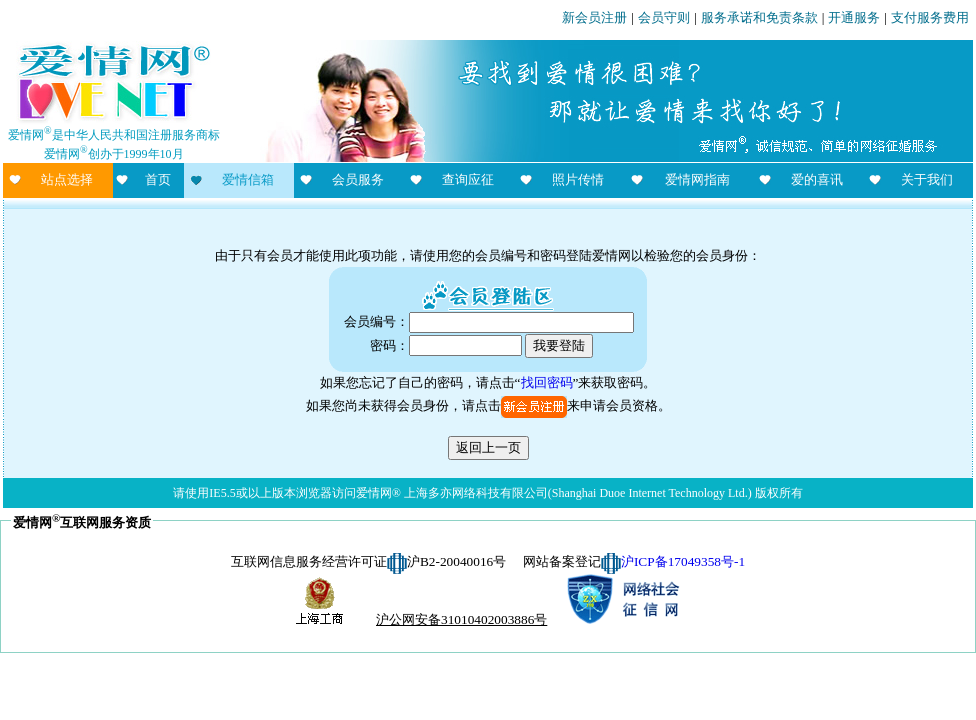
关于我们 (927, 179)
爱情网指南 (697, 179)
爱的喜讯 (817, 179)
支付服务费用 (930, 17)
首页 (158, 179)
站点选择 (67, 179)
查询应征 (468, 179)
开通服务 (854, 17)
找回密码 (547, 382)
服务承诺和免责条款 (759, 17)
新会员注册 (594, 17)
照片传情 (578, 179)
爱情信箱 (248, 179)
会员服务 (358, 179)
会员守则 (664, 17)
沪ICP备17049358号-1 (683, 561)
